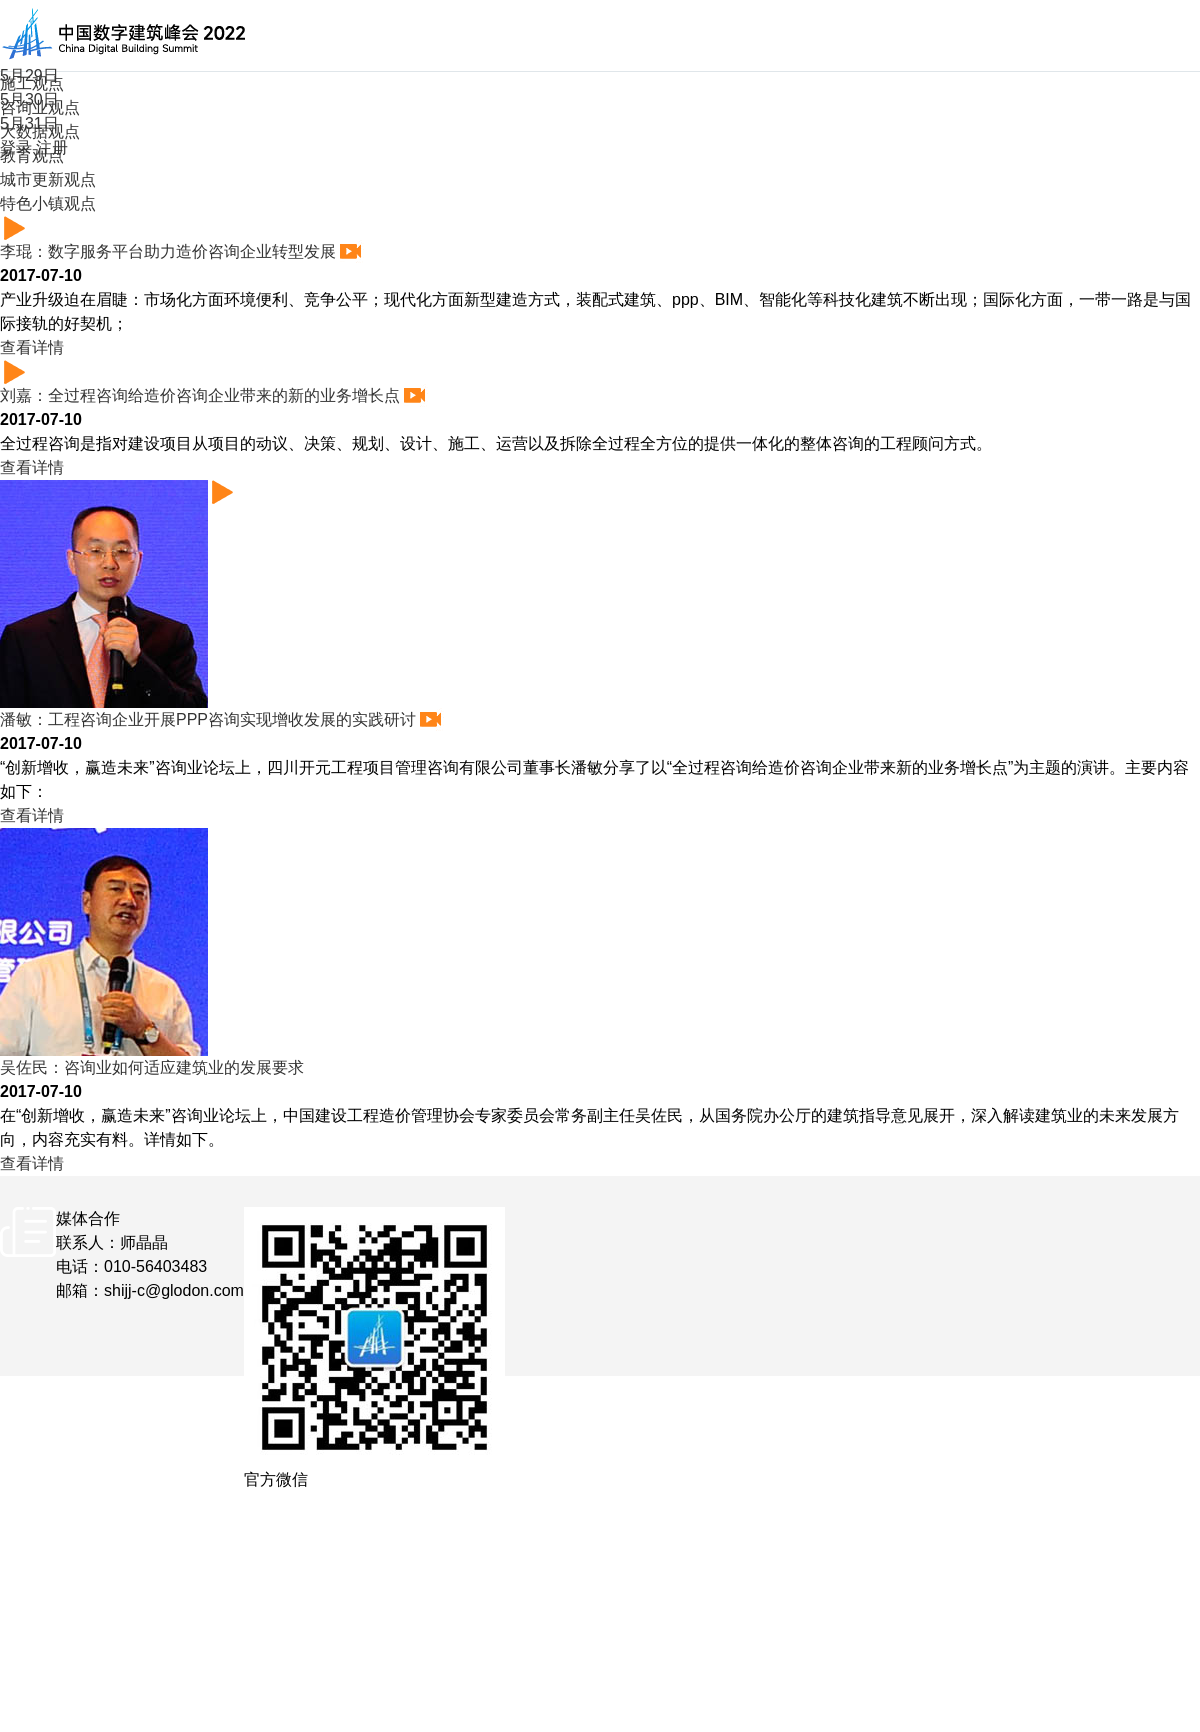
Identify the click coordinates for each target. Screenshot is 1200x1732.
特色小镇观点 (48, 203)
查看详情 (38, 347)
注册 (52, 147)
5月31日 (29, 123)
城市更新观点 (48, 179)
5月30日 (29, 99)
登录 (16, 147)
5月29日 (29, 75)
